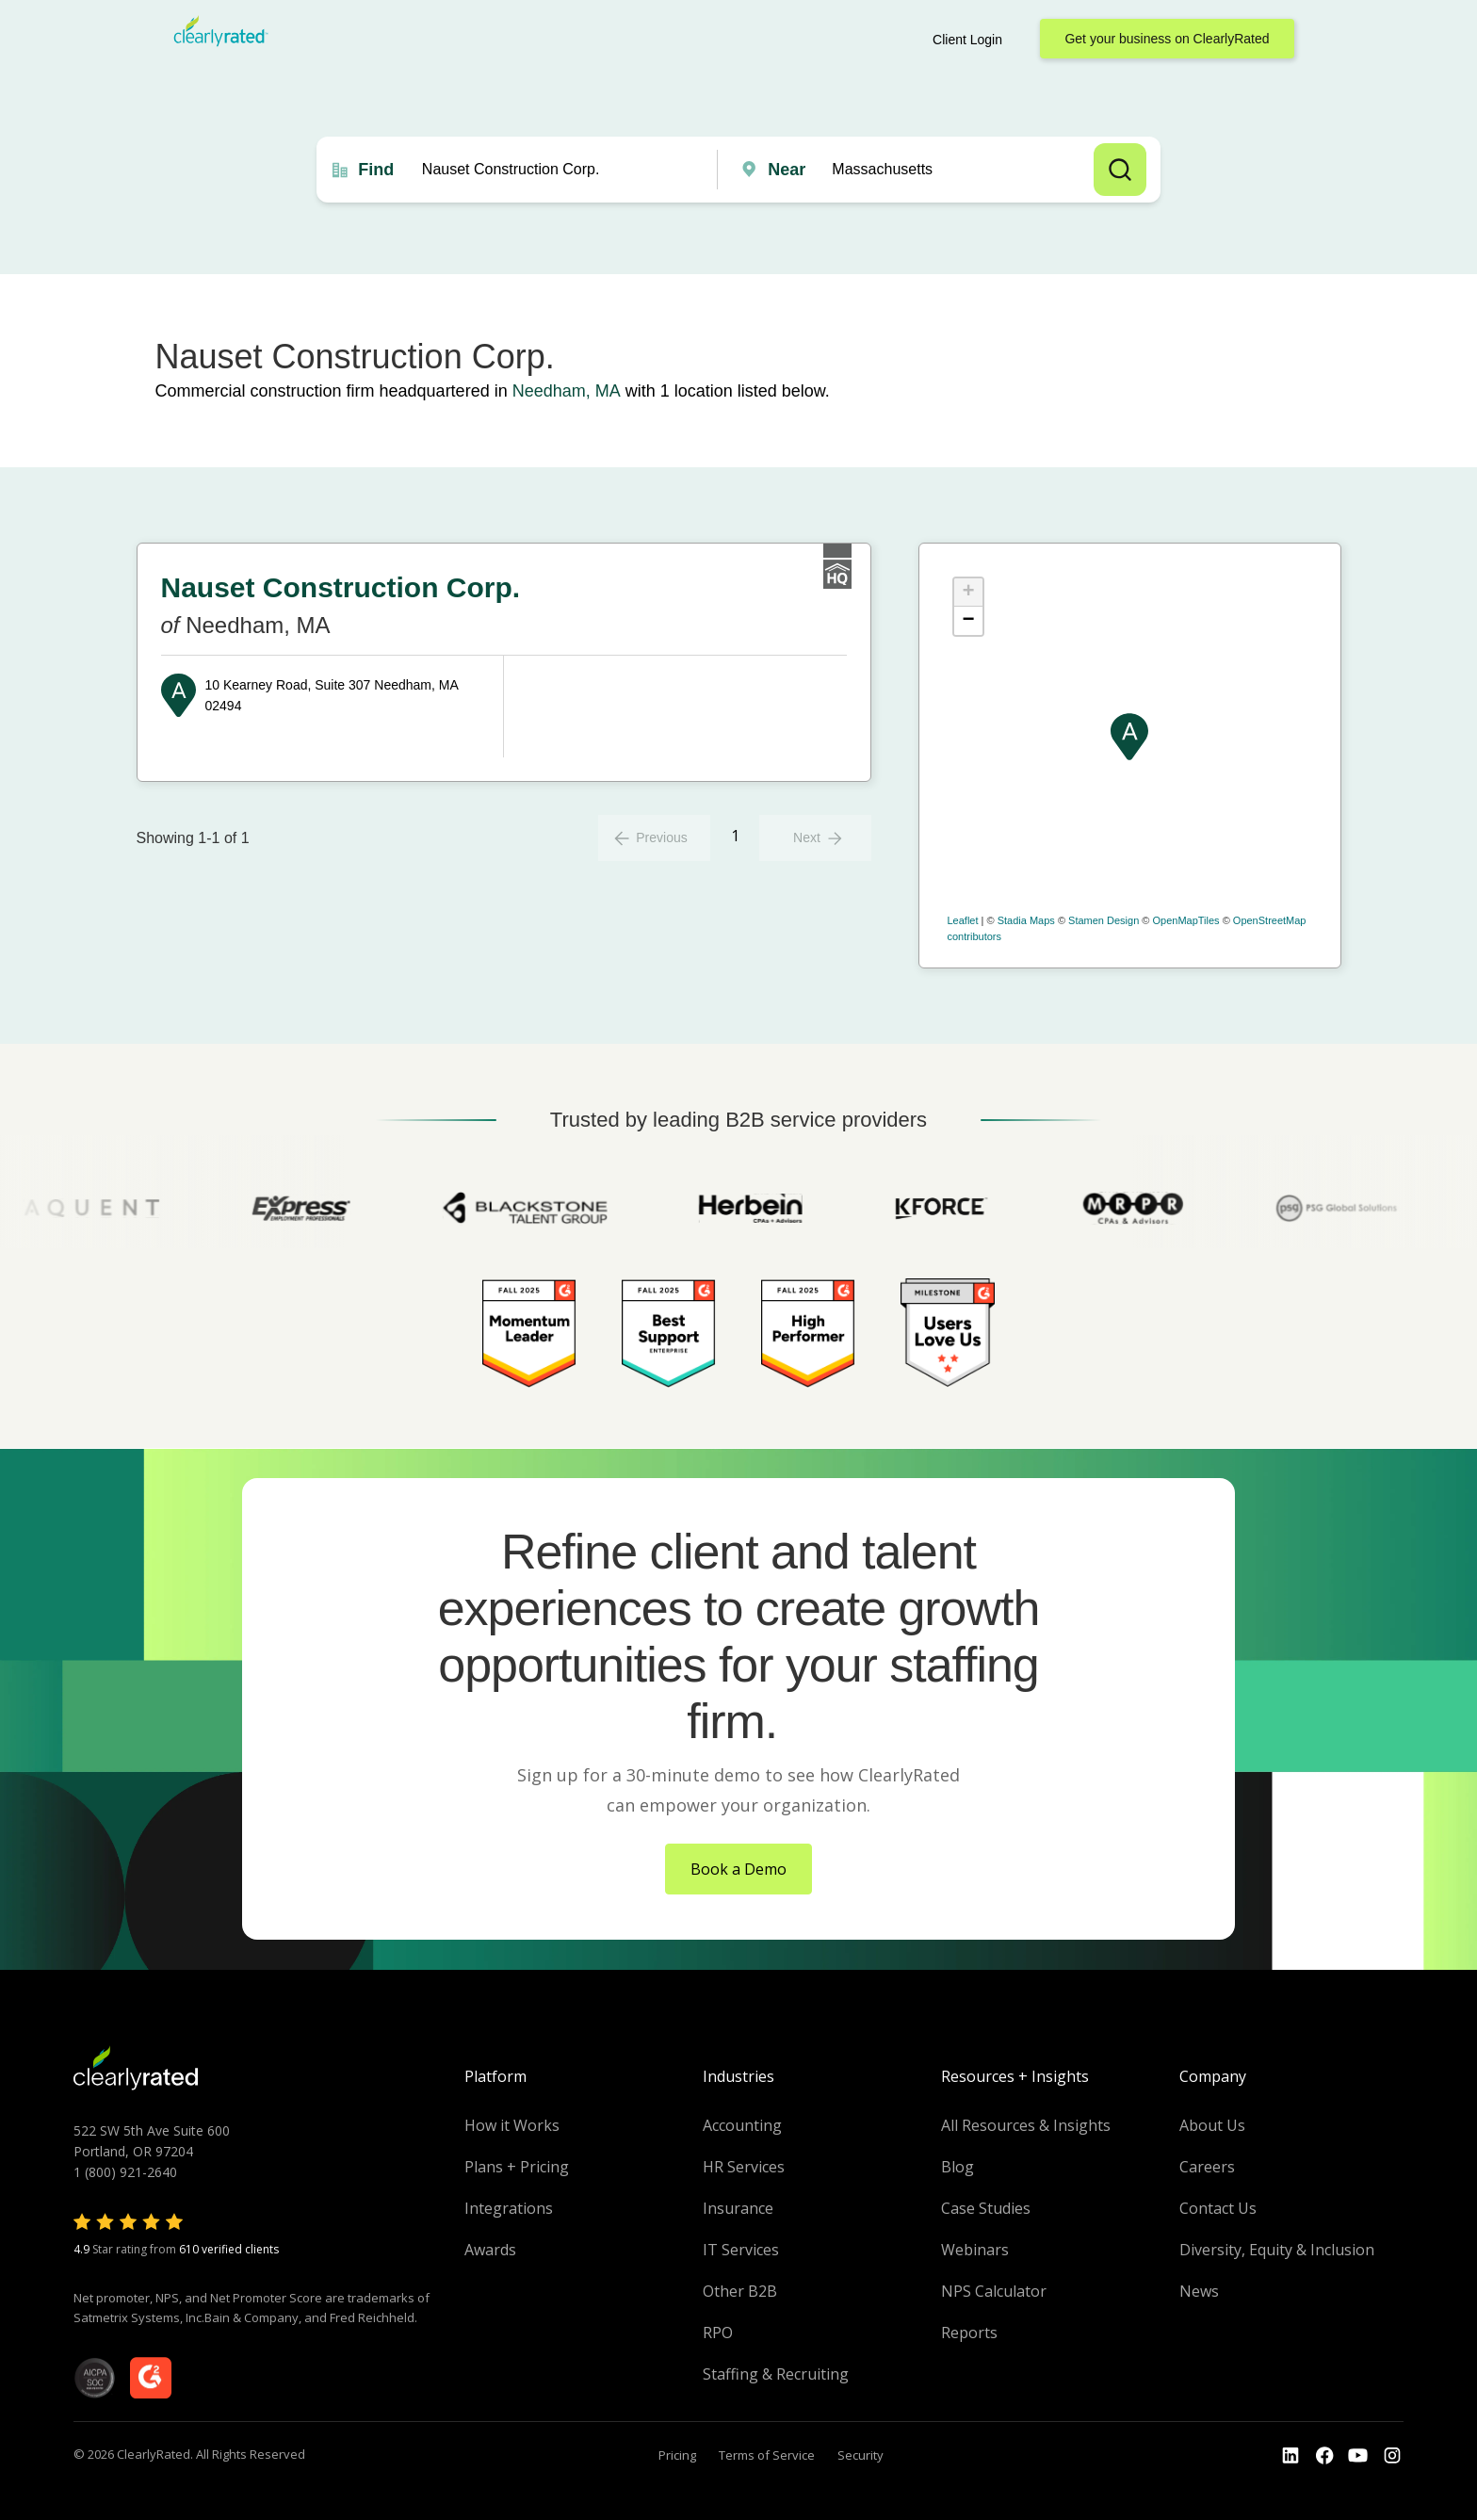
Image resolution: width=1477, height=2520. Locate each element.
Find (376, 169)
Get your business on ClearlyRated (1166, 38)
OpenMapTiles (1185, 920)
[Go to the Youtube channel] (1358, 2456)
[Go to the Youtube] (1324, 2456)
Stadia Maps (1026, 920)
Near (786, 169)
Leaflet (963, 920)
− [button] (968, 621)
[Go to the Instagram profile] (1392, 2456)
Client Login (967, 39)
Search (1120, 169)
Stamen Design (1103, 920)
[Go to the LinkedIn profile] (1290, 2456)
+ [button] (968, 592)
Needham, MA (566, 391)
